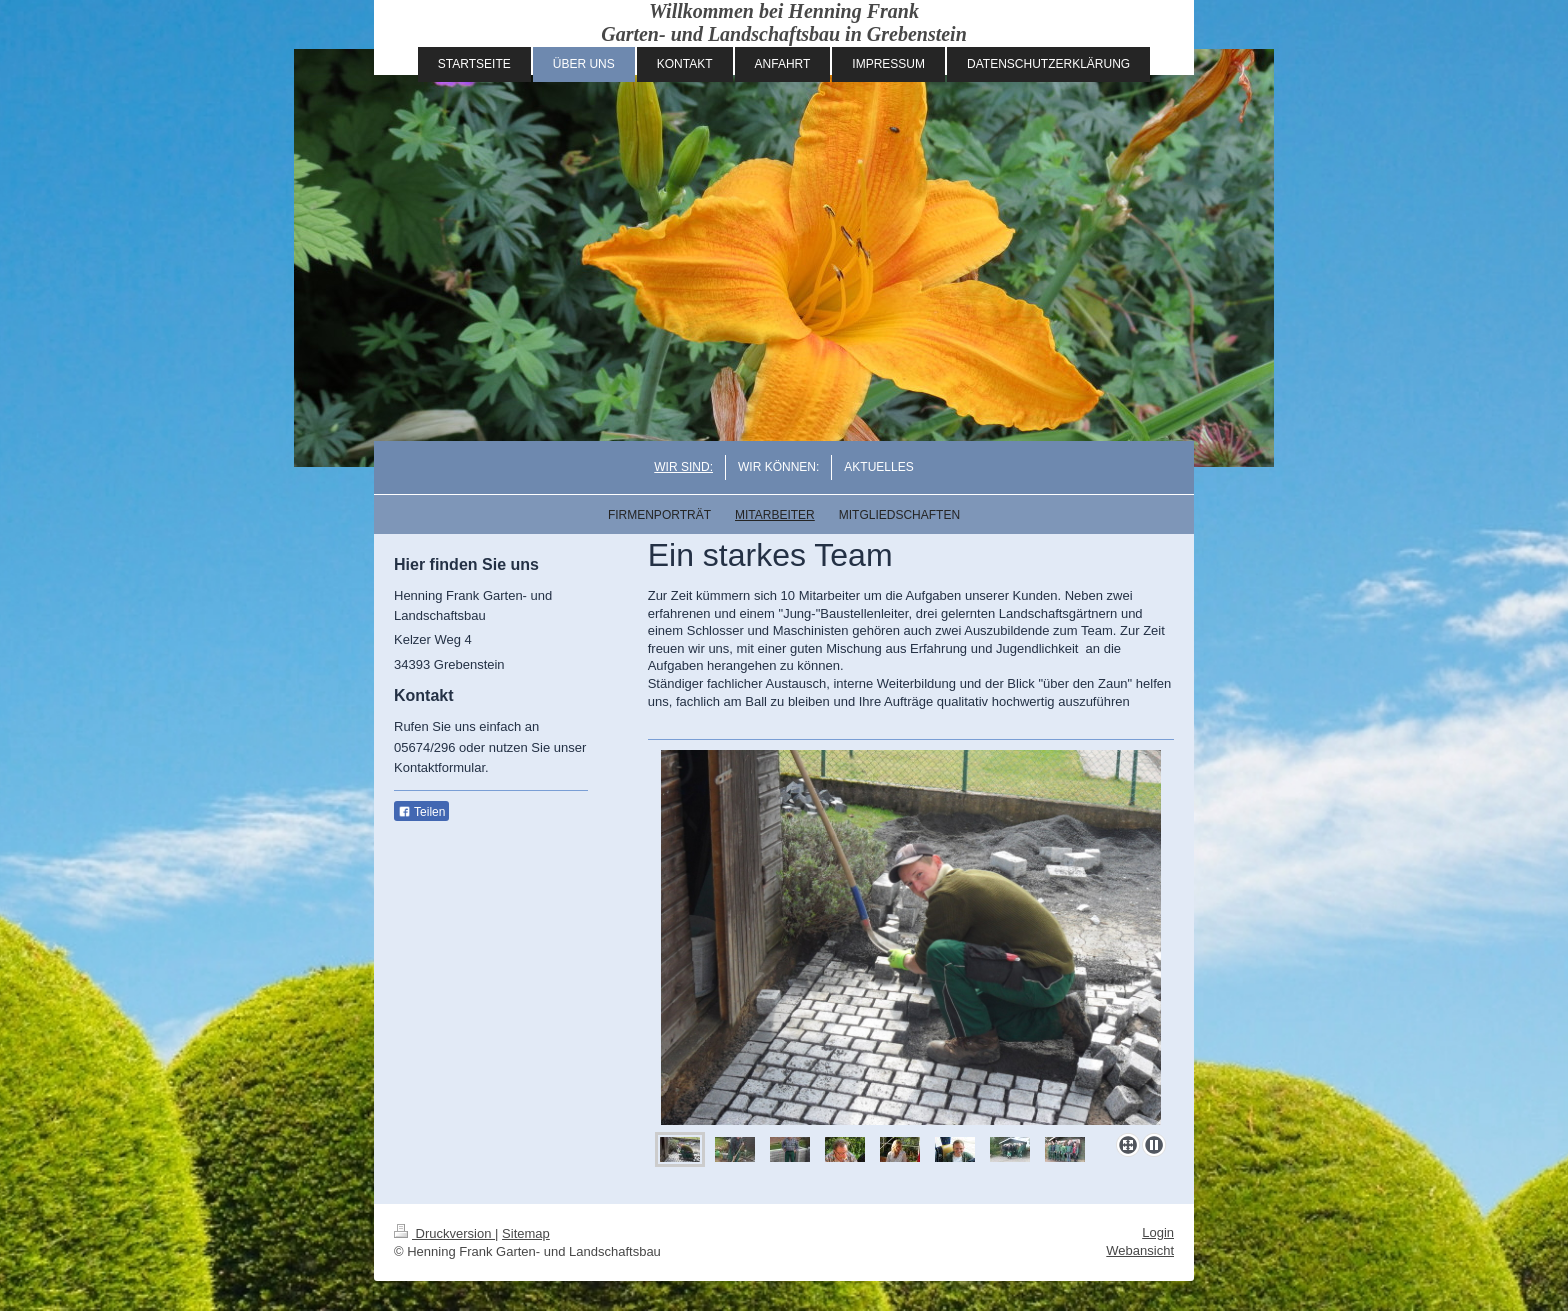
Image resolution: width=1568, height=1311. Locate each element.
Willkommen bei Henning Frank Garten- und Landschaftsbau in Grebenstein (784, 22)
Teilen (421, 812)
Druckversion (444, 1233)
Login (1158, 1232)
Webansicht (1140, 1250)
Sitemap (526, 1233)
